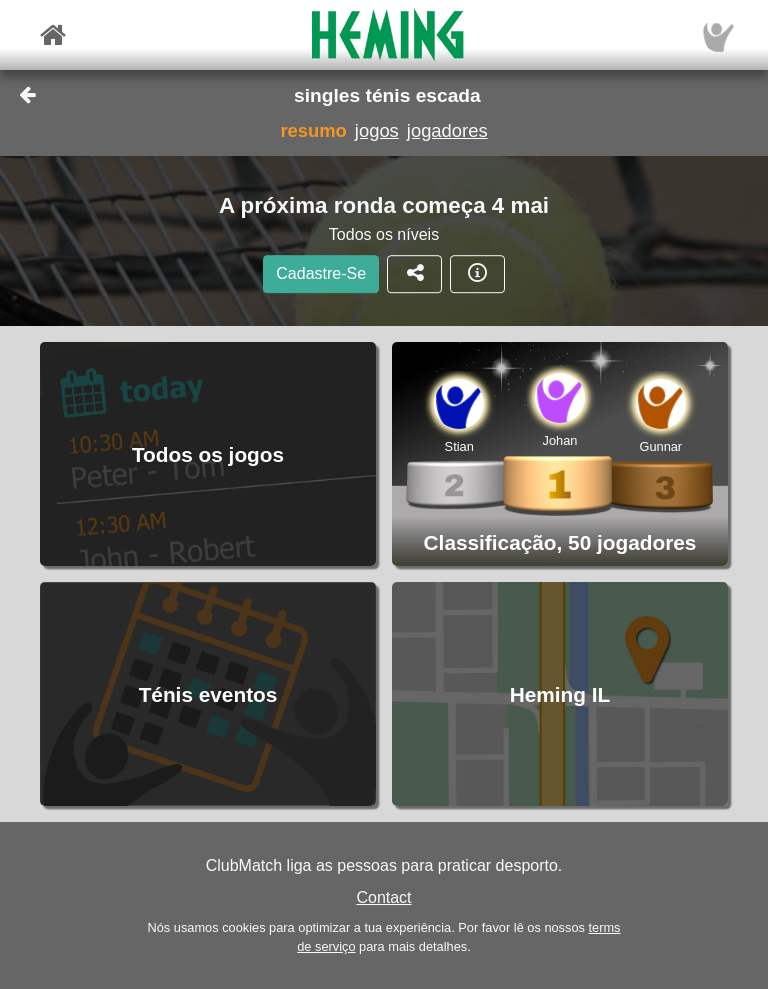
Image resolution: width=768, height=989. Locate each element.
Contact (383, 897)
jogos (377, 130)
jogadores (447, 130)
